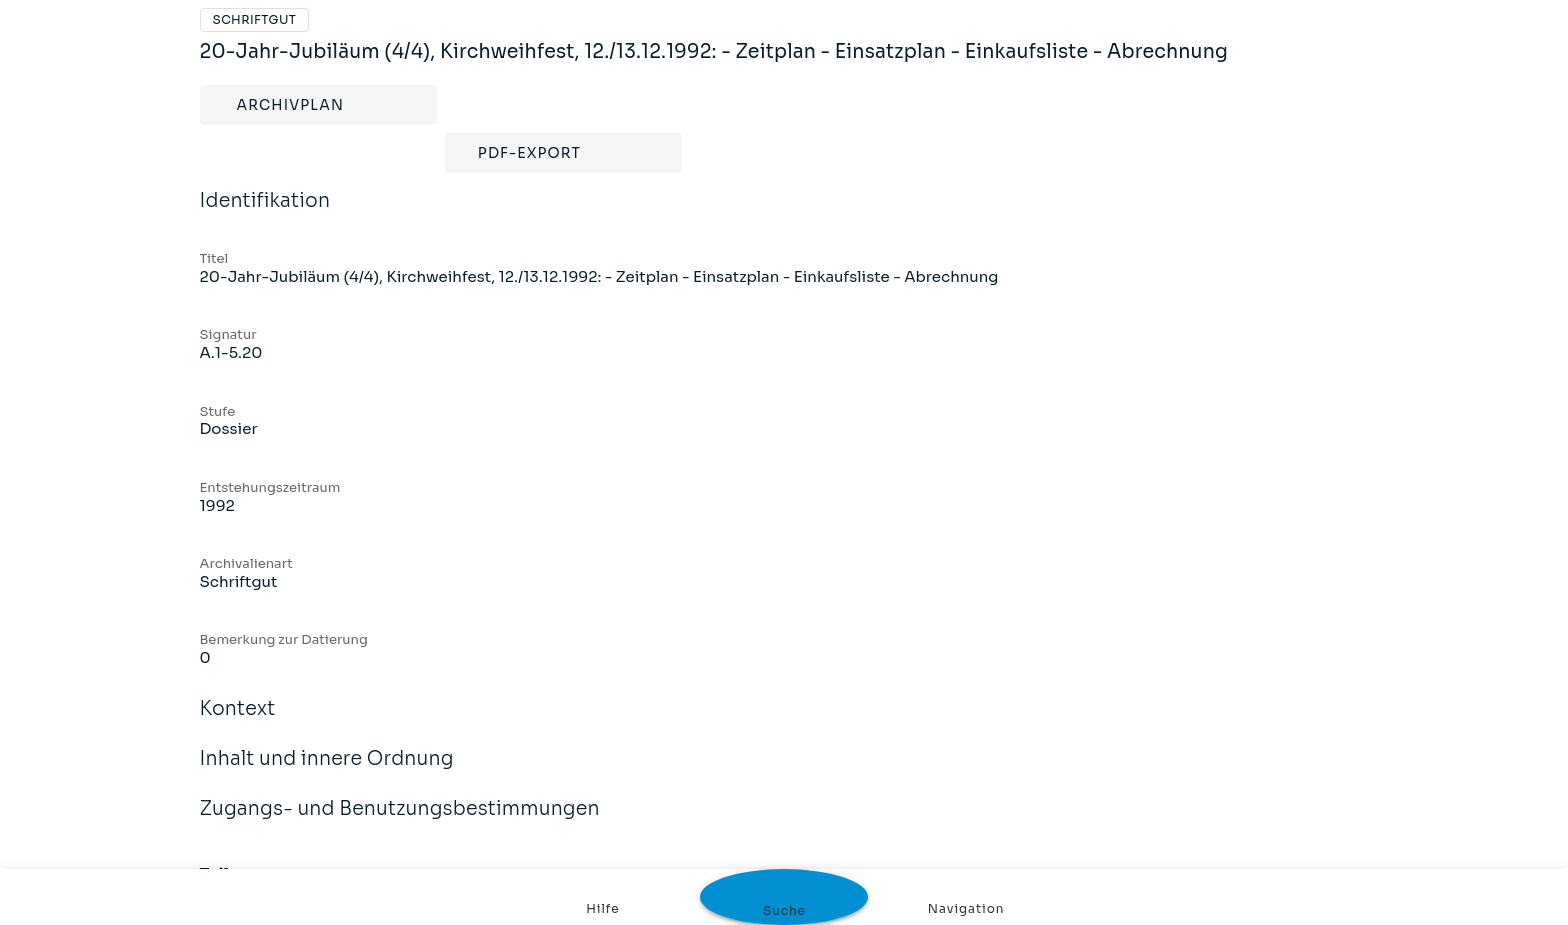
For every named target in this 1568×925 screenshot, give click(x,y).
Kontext (238, 722)
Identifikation (265, 214)
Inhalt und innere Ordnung (327, 772)
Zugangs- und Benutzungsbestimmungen (400, 822)
